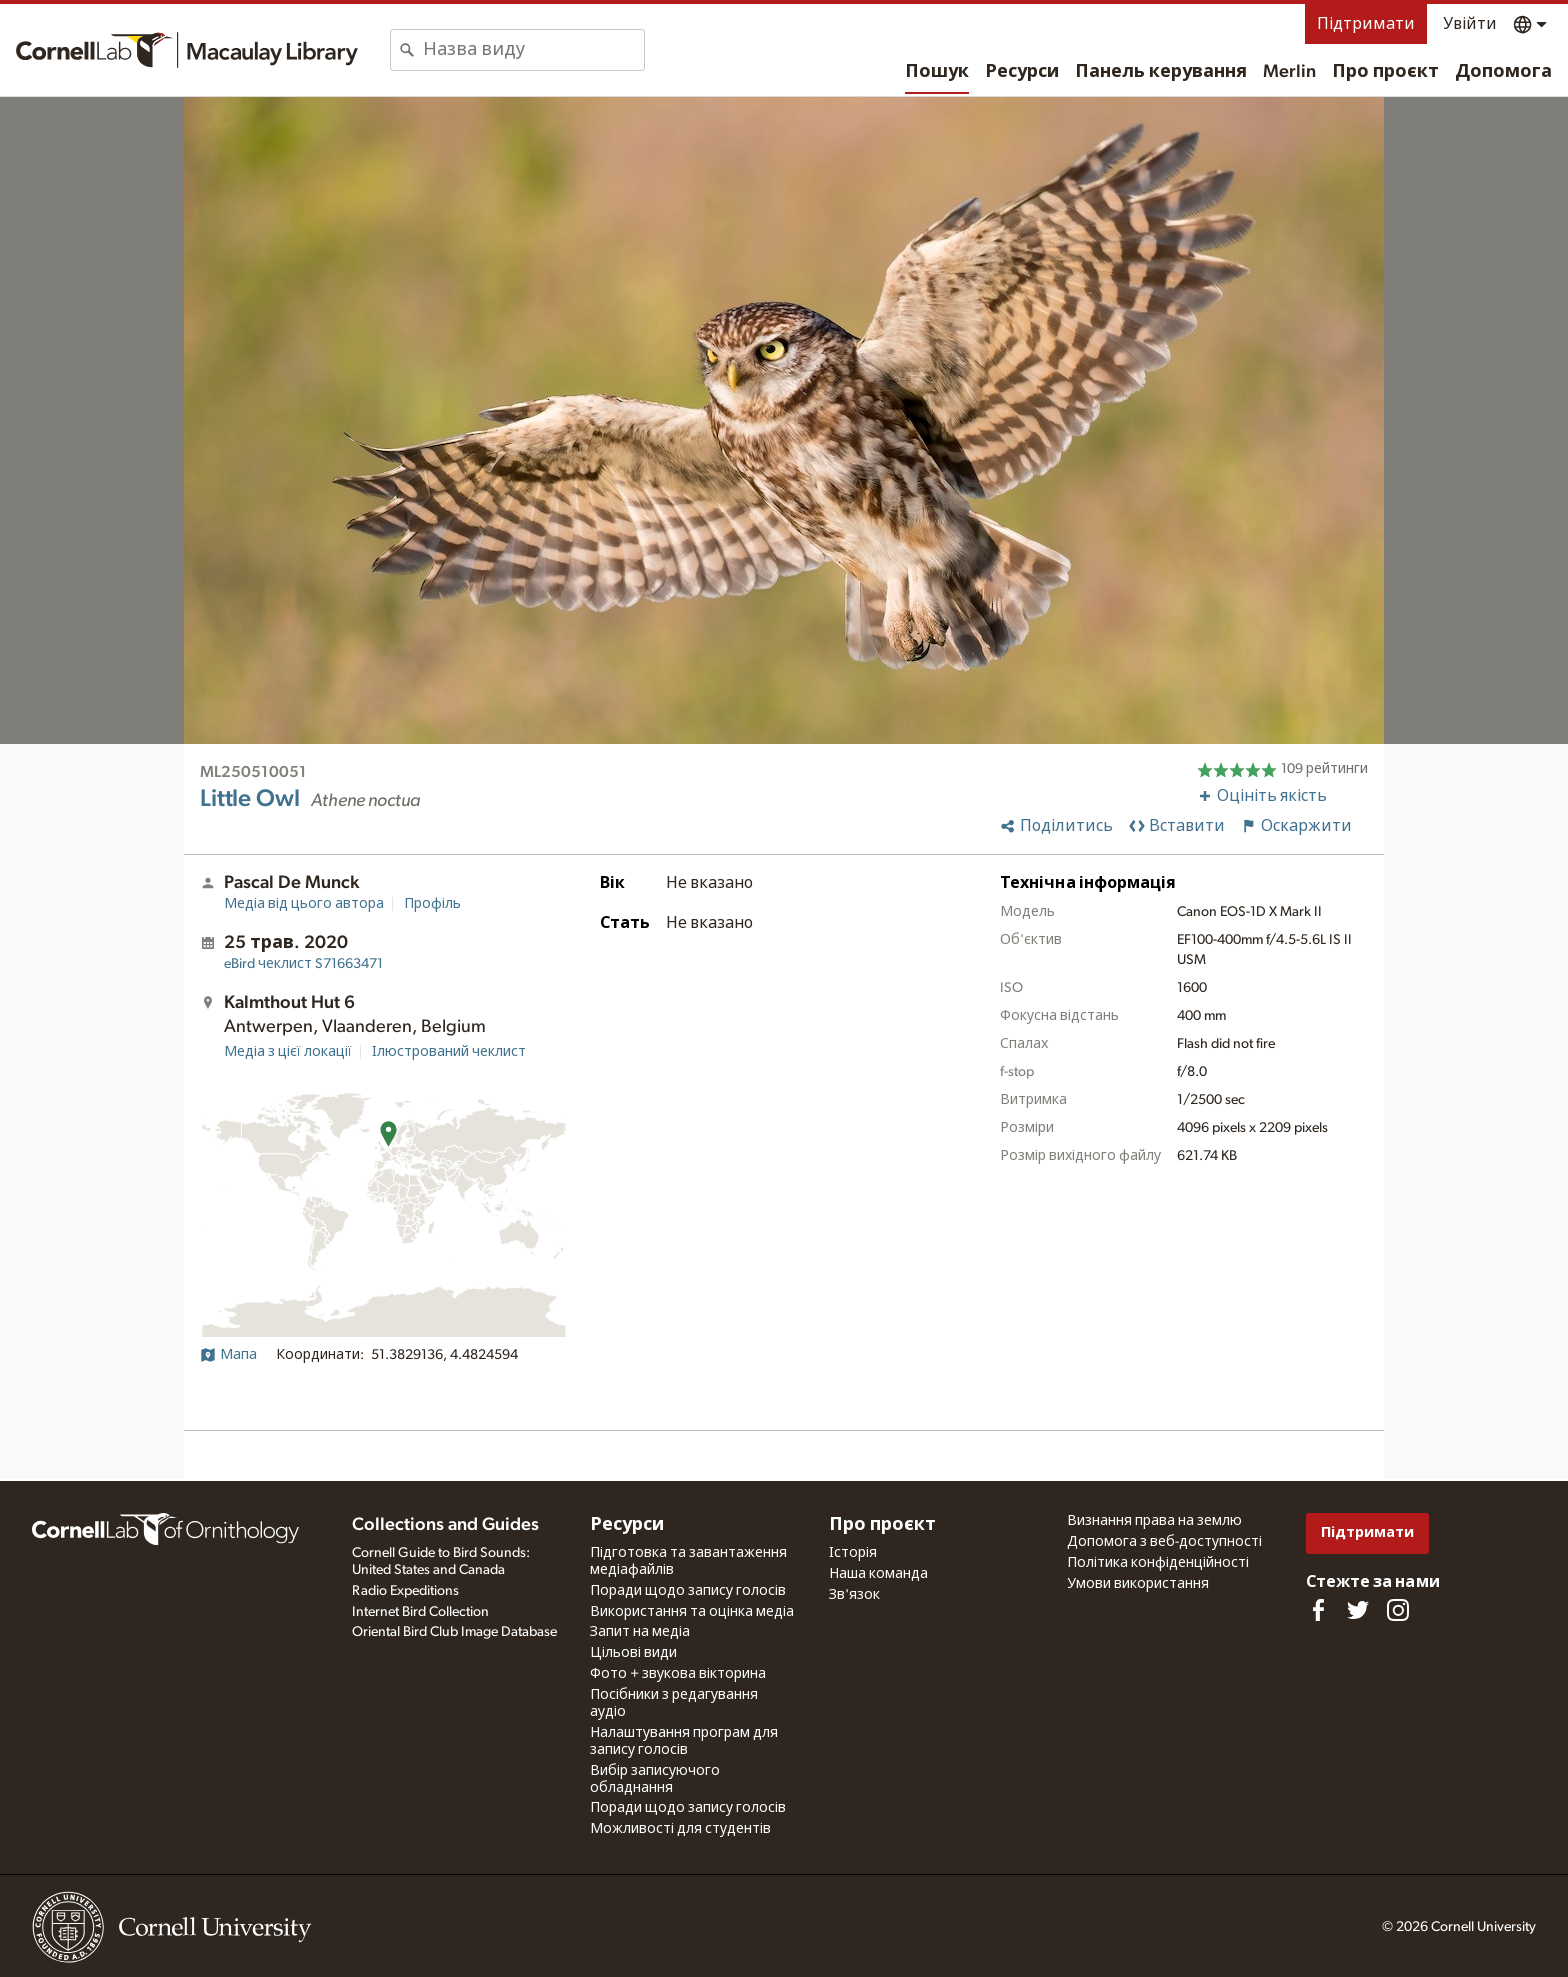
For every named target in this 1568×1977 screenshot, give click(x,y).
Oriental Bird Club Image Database (454, 1632)
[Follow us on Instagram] (1398, 1610)
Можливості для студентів (680, 1829)
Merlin (1289, 72)
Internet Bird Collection (420, 1612)
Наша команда (878, 1574)
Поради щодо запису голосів (688, 1591)
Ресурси (1022, 72)
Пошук (937, 72)
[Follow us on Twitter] (1358, 1610)
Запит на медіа (640, 1632)
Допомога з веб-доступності (1164, 1542)
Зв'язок (854, 1595)
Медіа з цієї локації (288, 1052)
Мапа (228, 1355)
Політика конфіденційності (1158, 1563)
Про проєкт (1385, 72)
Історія (853, 1553)
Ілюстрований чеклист (449, 1052)
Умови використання (1138, 1584)
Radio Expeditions (405, 1591)
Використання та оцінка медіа (692, 1612)
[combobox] (533, 50)
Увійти (1470, 24)
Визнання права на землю (1154, 1521)
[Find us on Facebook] (1318, 1610)
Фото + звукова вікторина (678, 1674)
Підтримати (1366, 24)
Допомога (1503, 72)
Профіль (432, 904)
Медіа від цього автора (304, 904)
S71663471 (303, 964)
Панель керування (1161, 72)
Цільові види (633, 1653)
